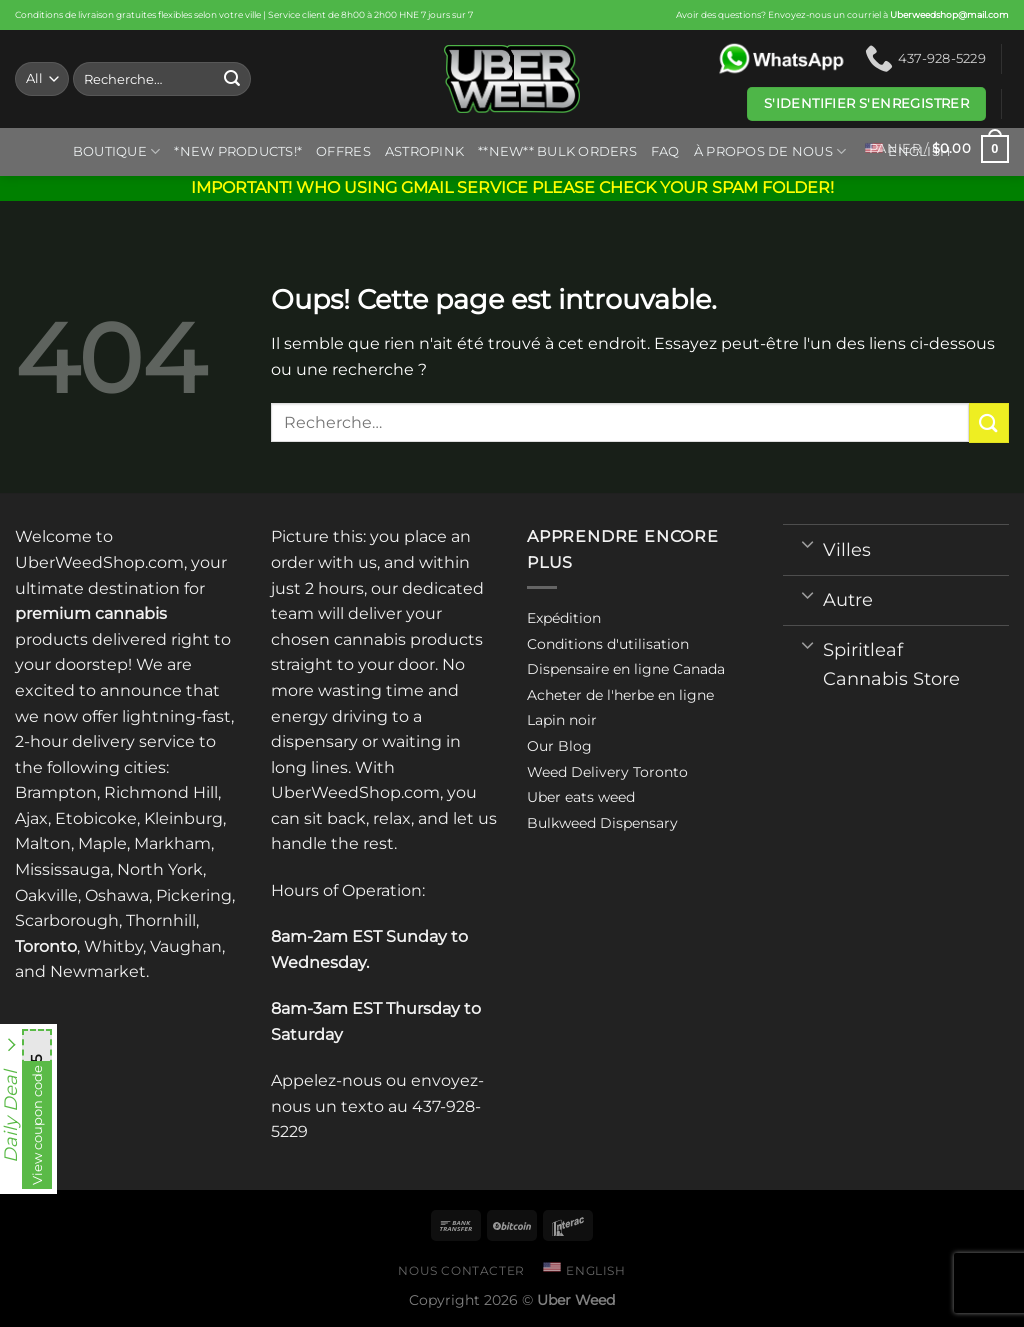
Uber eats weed (581, 797)
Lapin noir (562, 720)
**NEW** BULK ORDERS (557, 151)
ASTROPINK (424, 151)
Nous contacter (461, 1270)
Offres (343, 151)
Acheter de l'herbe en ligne (620, 695)
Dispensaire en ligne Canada (626, 669)
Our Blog (559, 746)
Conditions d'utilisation (608, 644)
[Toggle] (807, 543)
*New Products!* (238, 151)
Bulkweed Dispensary (602, 823)
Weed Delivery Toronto (607, 772)
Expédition (564, 618)
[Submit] (232, 79)
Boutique (117, 151)
